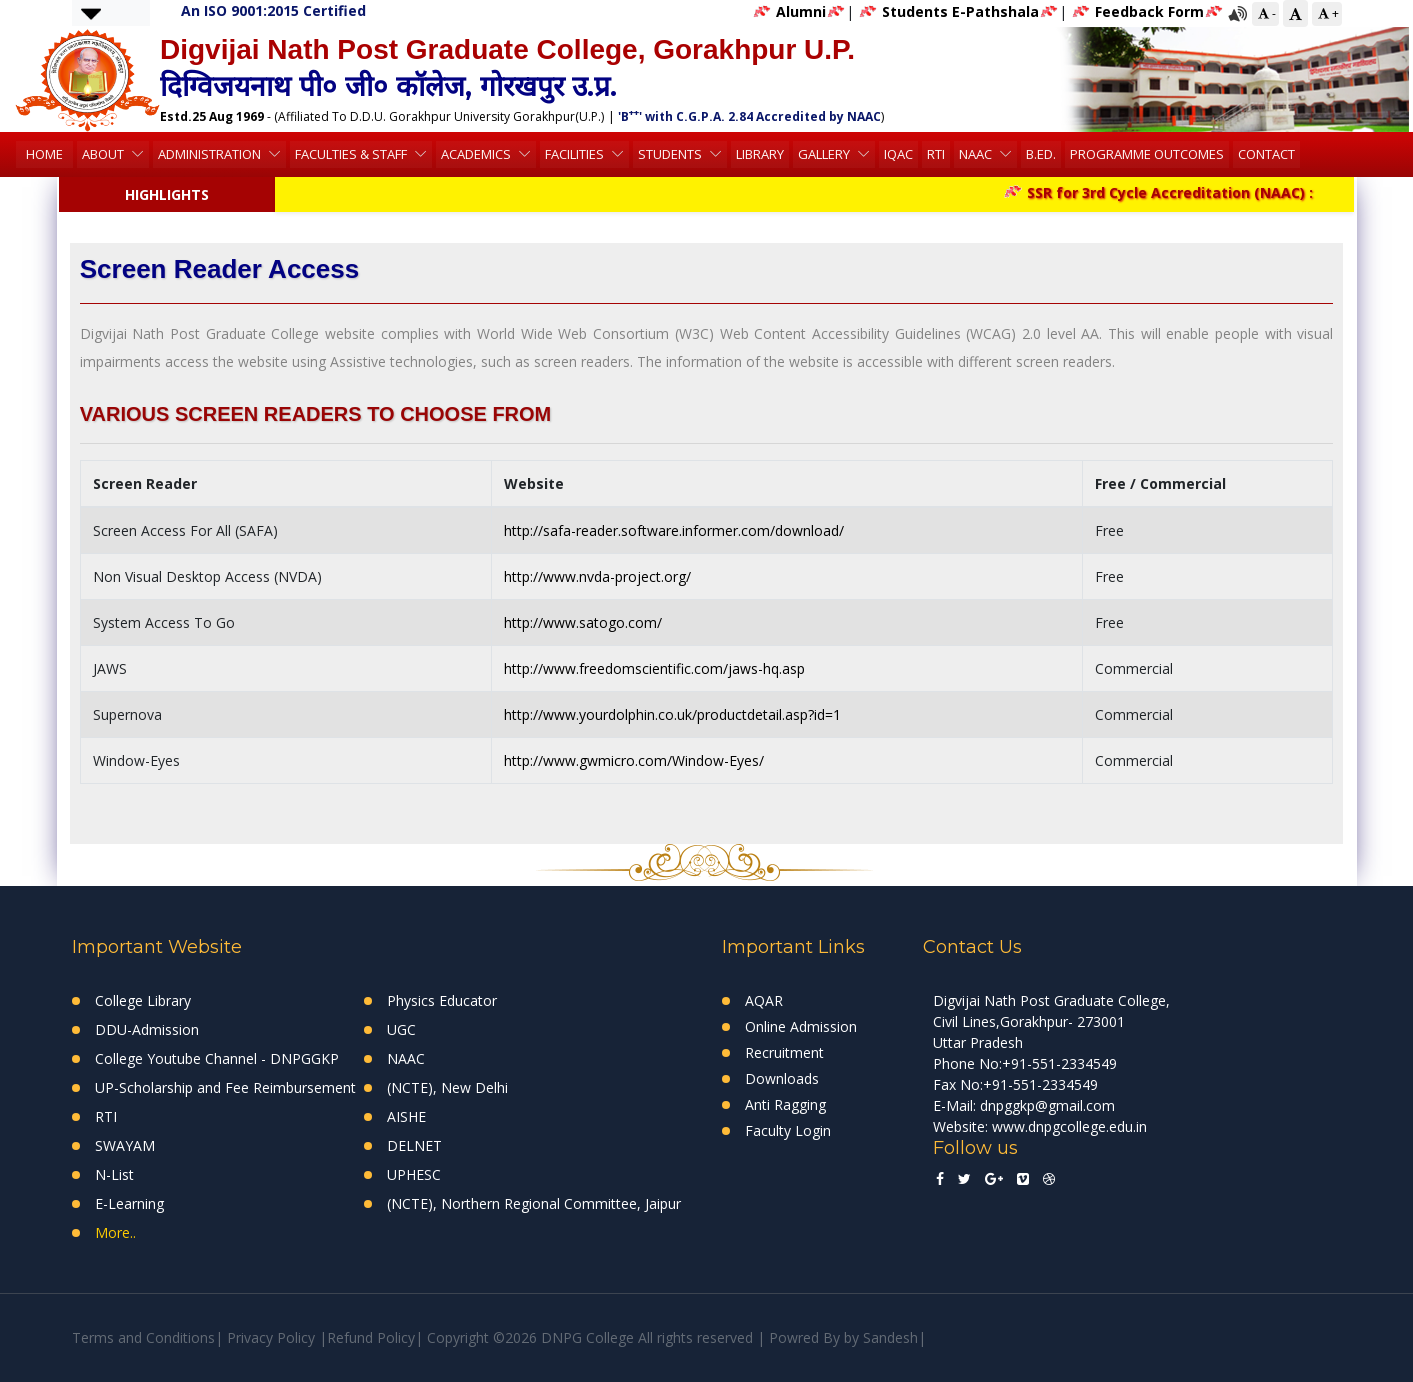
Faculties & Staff (352, 154)
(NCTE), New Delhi (447, 1087)
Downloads (782, 1078)
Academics (477, 154)
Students (671, 154)
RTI (936, 154)
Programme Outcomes (1147, 154)
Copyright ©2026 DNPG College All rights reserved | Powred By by (645, 1337)
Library (760, 154)
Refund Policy (371, 1337)
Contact (1266, 154)
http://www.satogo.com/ (583, 622)
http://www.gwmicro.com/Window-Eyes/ (634, 760)
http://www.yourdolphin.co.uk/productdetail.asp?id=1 (672, 714)
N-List (114, 1174)
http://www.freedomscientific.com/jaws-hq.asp (654, 668)
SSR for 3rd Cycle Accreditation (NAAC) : (1166, 192)
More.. (115, 1232)
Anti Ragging (785, 1104)
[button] (91, 13)
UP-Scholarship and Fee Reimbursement (225, 1087)
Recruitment (784, 1052)
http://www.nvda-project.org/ (597, 576)
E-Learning (129, 1203)
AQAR (764, 1000)
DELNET (414, 1145)
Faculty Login (788, 1130)
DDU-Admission (147, 1029)
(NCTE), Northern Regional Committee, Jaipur (534, 1203)
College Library (143, 1000)
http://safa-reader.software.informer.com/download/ (674, 530)
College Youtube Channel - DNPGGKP (217, 1058)
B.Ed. (1041, 154)
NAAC (977, 154)
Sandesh (890, 1337)
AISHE (406, 1116)
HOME (44, 154)
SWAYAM (125, 1145)
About (104, 154)
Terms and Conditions (143, 1337)
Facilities (576, 154)
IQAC (898, 154)
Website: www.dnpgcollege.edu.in (1040, 1126)
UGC (401, 1029)
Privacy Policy (271, 1337)
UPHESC (414, 1174)
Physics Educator (442, 1000)
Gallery (825, 154)
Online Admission (801, 1026)
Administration (211, 154)
